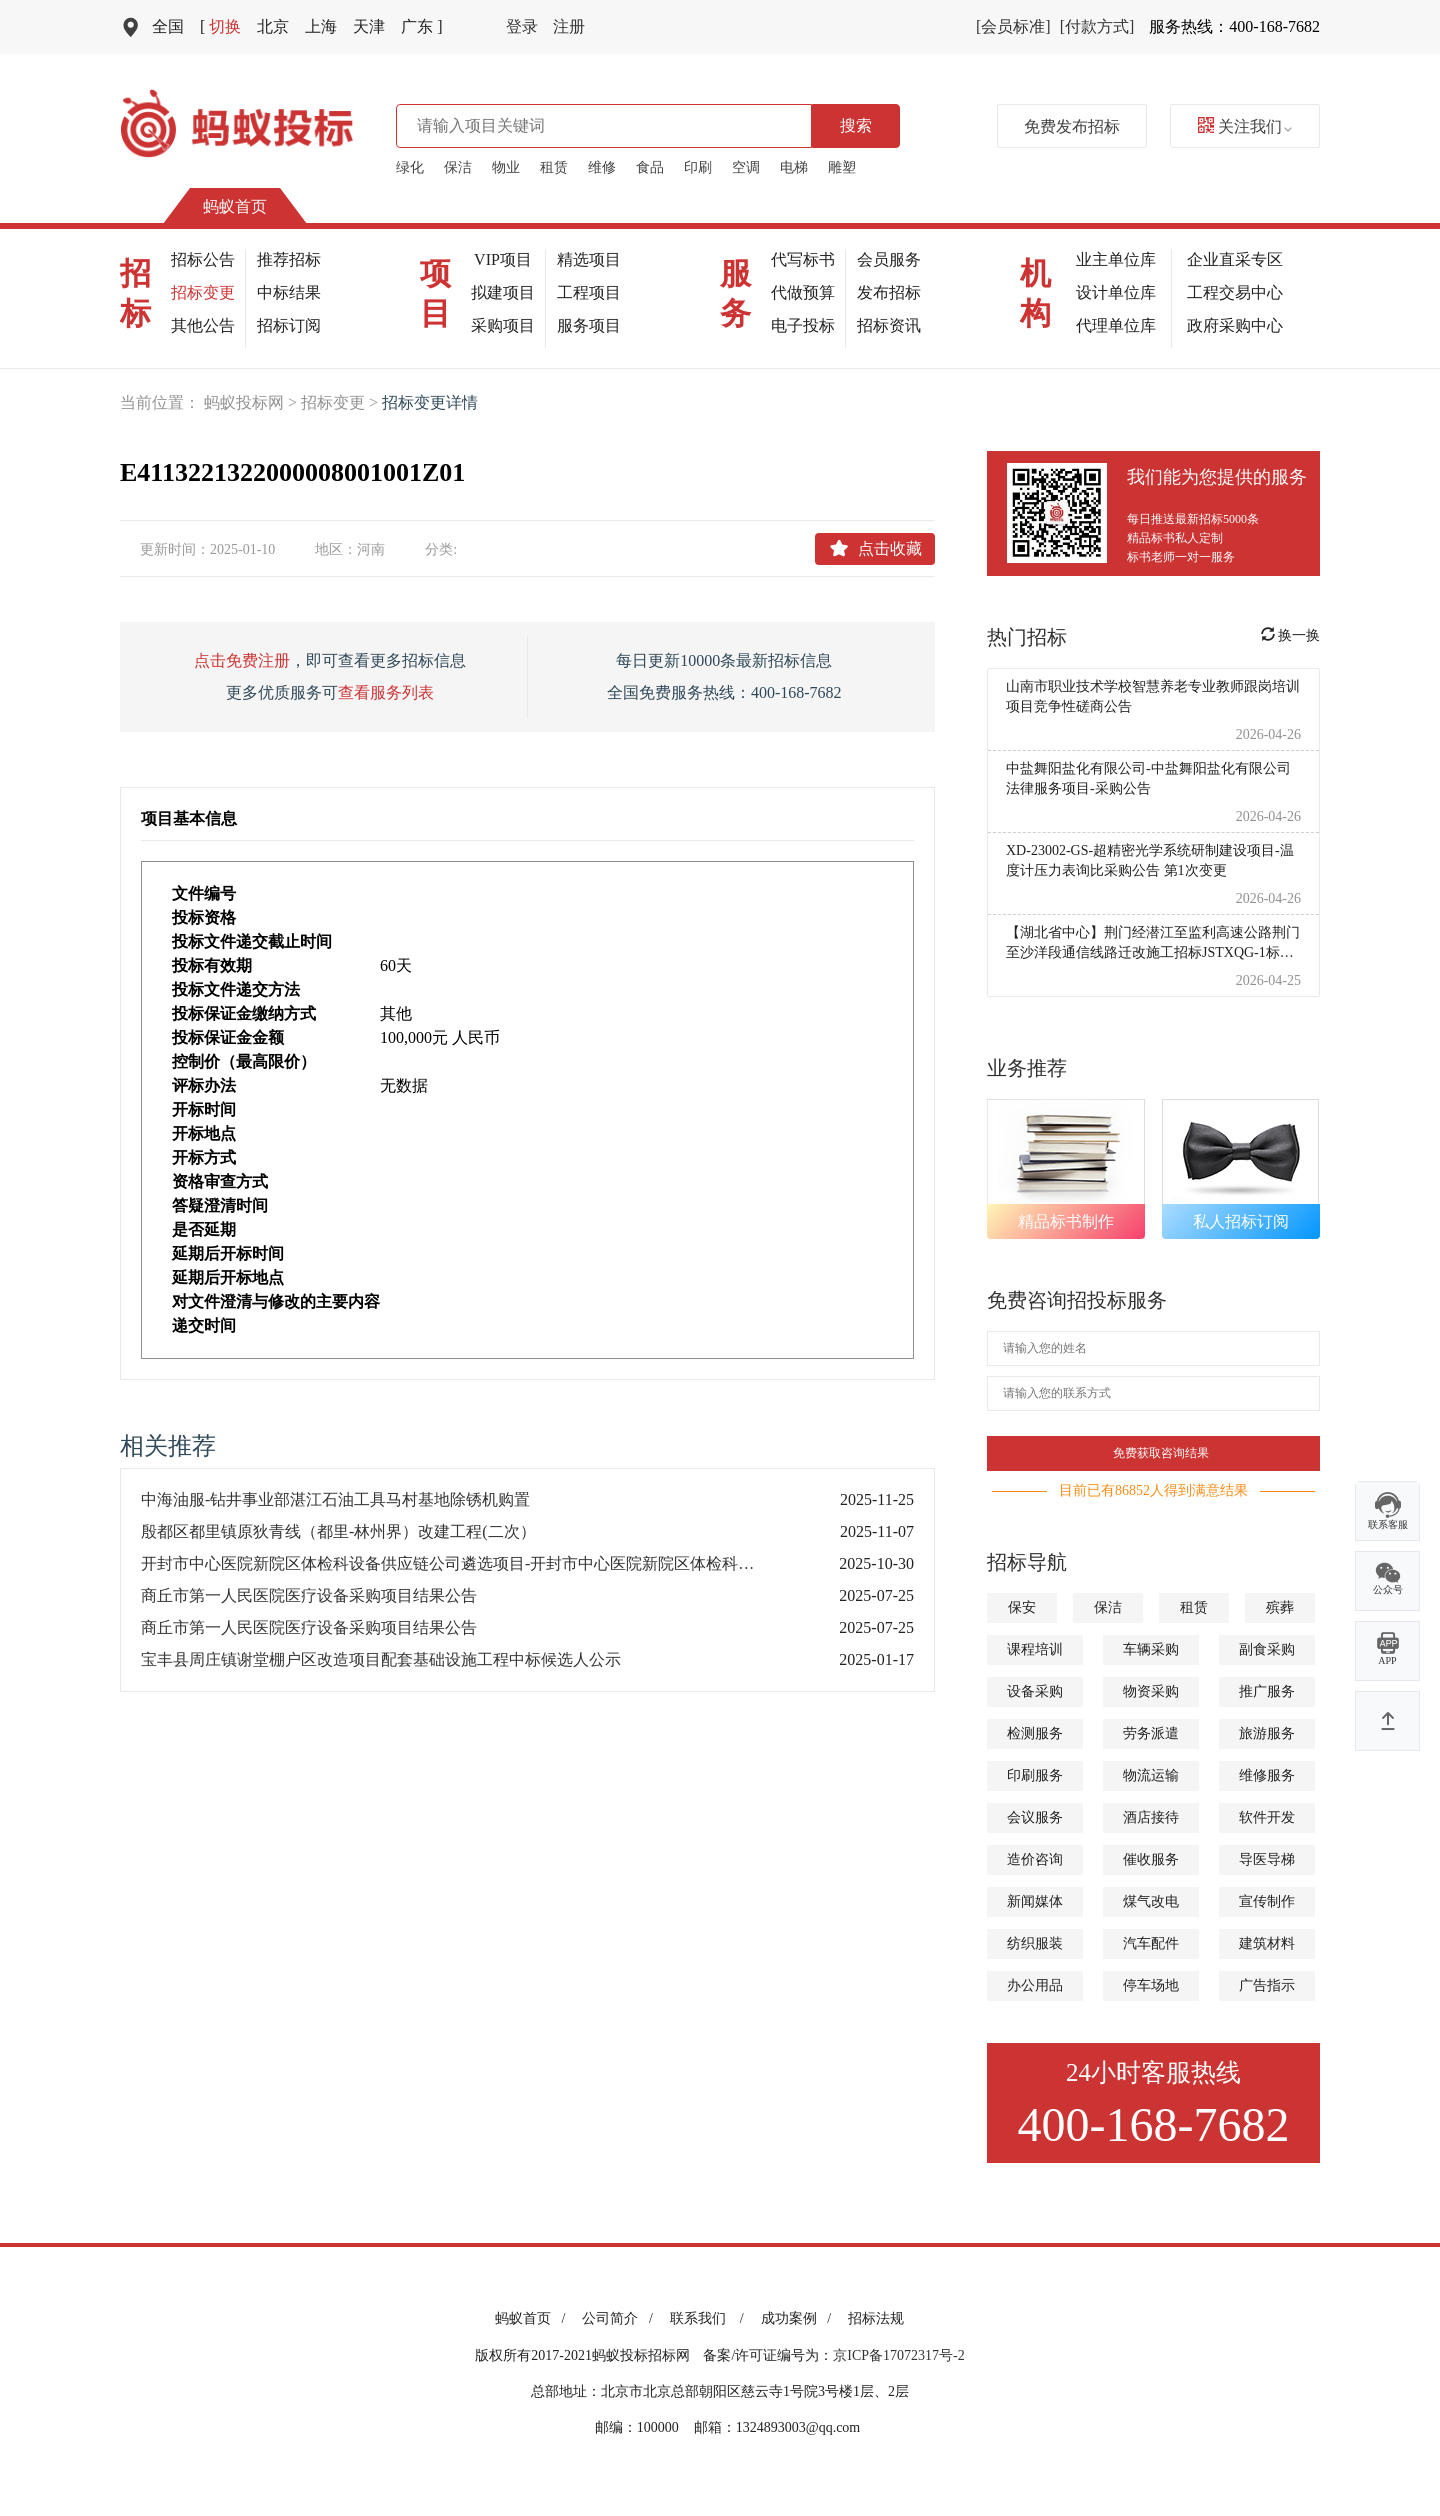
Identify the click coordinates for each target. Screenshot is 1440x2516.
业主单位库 (1116, 259)
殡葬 (1280, 1607)
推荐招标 (289, 259)
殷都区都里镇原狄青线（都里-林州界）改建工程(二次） (338, 1531)
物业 (506, 167)
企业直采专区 (1235, 259)
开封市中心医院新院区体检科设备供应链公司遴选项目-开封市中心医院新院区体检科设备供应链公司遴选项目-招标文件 (469, 1563)
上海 (321, 26)
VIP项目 (503, 259)
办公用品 (1035, 1985)
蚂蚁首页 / (533, 2318)
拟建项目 (503, 292)
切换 (220, 26)
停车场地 (1151, 1985)
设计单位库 (1116, 292)
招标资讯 (889, 325)
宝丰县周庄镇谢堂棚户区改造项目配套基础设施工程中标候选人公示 (381, 1659)
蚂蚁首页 (235, 206)
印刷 (698, 167)
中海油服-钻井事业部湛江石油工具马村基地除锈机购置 (335, 1499)
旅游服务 (1267, 1733)
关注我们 (1245, 126)
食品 (650, 167)
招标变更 (203, 292)
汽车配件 (1151, 1943)
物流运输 (1151, 1775)
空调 (746, 167)
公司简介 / (620, 2318)
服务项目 (589, 325)
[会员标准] (1013, 26)
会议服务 (1035, 1817)
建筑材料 (1267, 1943)
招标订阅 (289, 325)
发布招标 (889, 292)
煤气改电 (1151, 1901)
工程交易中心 (1235, 292)
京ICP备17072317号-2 (898, 2355)
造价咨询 (1035, 1859)
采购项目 (503, 325)
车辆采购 (1151, 1649)
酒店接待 (1151, 1817)
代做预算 (803, 292)
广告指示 (1267, 1985)
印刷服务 (1035, 1775)
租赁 (554, 167)
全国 (168, 26)
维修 (602, 167)
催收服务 (1151, 1859)
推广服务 (1267, 1691)
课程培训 (1035, 1649)
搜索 (856, 125)
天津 (369, 26)
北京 (273, 26)
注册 (569, 26)
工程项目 (589, 292)
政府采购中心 (1235, 325)
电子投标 (803, 325)
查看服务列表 (386, 692)
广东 (421, 26)
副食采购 (1267, 1649)
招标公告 (203, 259)
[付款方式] (1097, 26)
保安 (1022, 1607)
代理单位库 (1116, 325)
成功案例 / (799, 2318)
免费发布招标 (1072, 126)
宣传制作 (1267, 1901)
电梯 (794, 167)
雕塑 (842, 167)
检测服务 (1035, 1733)
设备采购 (1035, 1691)
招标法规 (876, 2318)
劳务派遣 (1151, 1733)
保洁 (458, 167)
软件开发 (1267, 1817)
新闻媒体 (1035, 1901)
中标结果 (289, 292)
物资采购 (1151, 1691)
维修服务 (1267, 1775)
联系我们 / (710, 2318)
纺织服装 (1035, 1943)
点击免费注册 (242, 660)
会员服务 (889, 259)
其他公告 (203, 325)
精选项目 (589, 259)
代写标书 (803, 259)
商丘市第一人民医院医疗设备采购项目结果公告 (309, 1595)
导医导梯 (1267, 1859)
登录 (522, 26)
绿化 (410, 167)
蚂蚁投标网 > (252, 402)
